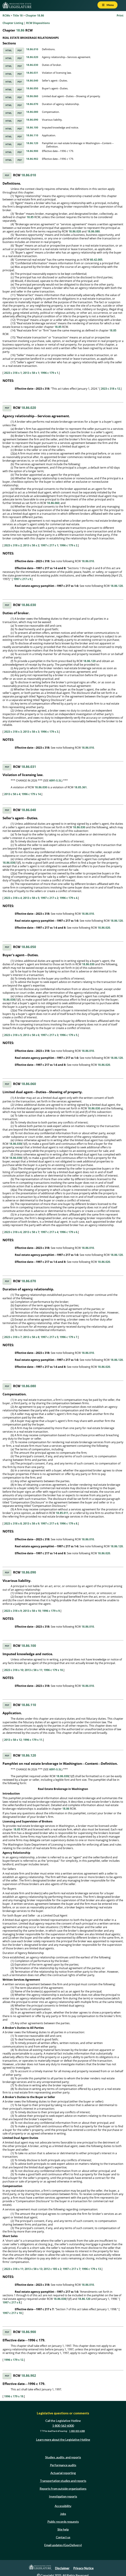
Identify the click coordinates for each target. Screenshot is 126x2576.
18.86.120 (32, 143)
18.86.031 (32, 72)
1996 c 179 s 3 (49, 731)
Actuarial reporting (63, 2473)
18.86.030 (32, 65)
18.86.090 (32, 119)
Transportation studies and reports (63, 2481)
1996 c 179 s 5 (68, 1035)
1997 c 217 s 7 (71, 2269)
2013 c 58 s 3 (31, 731)
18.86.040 (32, 80)
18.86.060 (32, 96)
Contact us (63, 2537)
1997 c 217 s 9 (22, 579)
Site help (63, 2529)
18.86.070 (32, 104)
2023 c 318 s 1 (13, 373)
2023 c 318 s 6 (13, 1232)
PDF (19, 50)
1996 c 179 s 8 (68, 1523)
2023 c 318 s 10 (13, 1670)
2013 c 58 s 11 (33, 1670)
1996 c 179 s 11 (32, 1740)
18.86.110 (32, 135)
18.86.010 (32, 49)
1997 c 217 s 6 (49, 1523)
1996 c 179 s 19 (13, 2396)
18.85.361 (80, 787)
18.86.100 (32, 127)
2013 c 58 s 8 (31, 1337)
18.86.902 (32, 158)
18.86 (20, 30)
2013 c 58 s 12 (13, 1740)
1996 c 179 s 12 (13, 2360)
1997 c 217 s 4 (49, 1232)
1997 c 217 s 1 (49, 545)
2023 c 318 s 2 (13, 545)
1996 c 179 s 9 (51, 1611)
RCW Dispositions (38, 23)
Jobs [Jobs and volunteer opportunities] (63, 2514)
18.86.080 (32, 111)
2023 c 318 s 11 (13, 2269)
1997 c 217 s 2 (49, 898)
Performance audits (63, 2465)
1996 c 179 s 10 (53, 1670)
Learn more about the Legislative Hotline (63, 2439)
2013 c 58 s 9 (31, 1523)
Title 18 (18, 15)
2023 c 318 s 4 (13, 898)
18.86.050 (32, 88)
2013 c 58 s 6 (31, 1035)
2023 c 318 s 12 (110, 388)
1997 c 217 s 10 (12, 2313)
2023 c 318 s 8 (13, 1523)
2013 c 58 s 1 (31, 373)
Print (120, 15)
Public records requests (63, 2521)
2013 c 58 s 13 (33, 2269)
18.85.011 (62, 1513)
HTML (8, 50)
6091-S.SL (55, 780)
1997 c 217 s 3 (49, 1035)
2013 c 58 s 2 (31, 545)
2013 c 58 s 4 (12, 794)
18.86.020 (32, 57)
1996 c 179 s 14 (31, 794)
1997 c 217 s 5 (49, 1337)
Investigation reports (63, 2496)
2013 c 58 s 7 (31, 1232)
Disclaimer (62, 2568)
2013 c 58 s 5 (31, 898)
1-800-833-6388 (77, 2431)
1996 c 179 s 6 (68, 1232)
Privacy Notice (83, 2568)
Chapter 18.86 (34, 15)
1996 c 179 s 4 (68, 898)
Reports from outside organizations (63, 2488)
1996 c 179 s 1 (49, 373)
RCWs (6, 15)
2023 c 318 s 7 (13, 1337)
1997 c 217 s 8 (11, 2302)
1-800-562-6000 (63, 2425)
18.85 (30, 217)
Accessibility (63, 2506)
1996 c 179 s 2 (68, 545)
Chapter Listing (13, 23)
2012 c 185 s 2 (52, 2269)
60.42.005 (96, 260)
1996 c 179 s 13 (91, 2269)
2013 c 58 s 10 (32, 1611)
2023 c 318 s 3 (13, 731)
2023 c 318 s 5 (13, 1035)
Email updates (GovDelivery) (63, 2545)
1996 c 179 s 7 (68, 1337)
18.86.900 (32, 151)
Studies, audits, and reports (63, 2457)
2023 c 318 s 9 (13, 1611)
